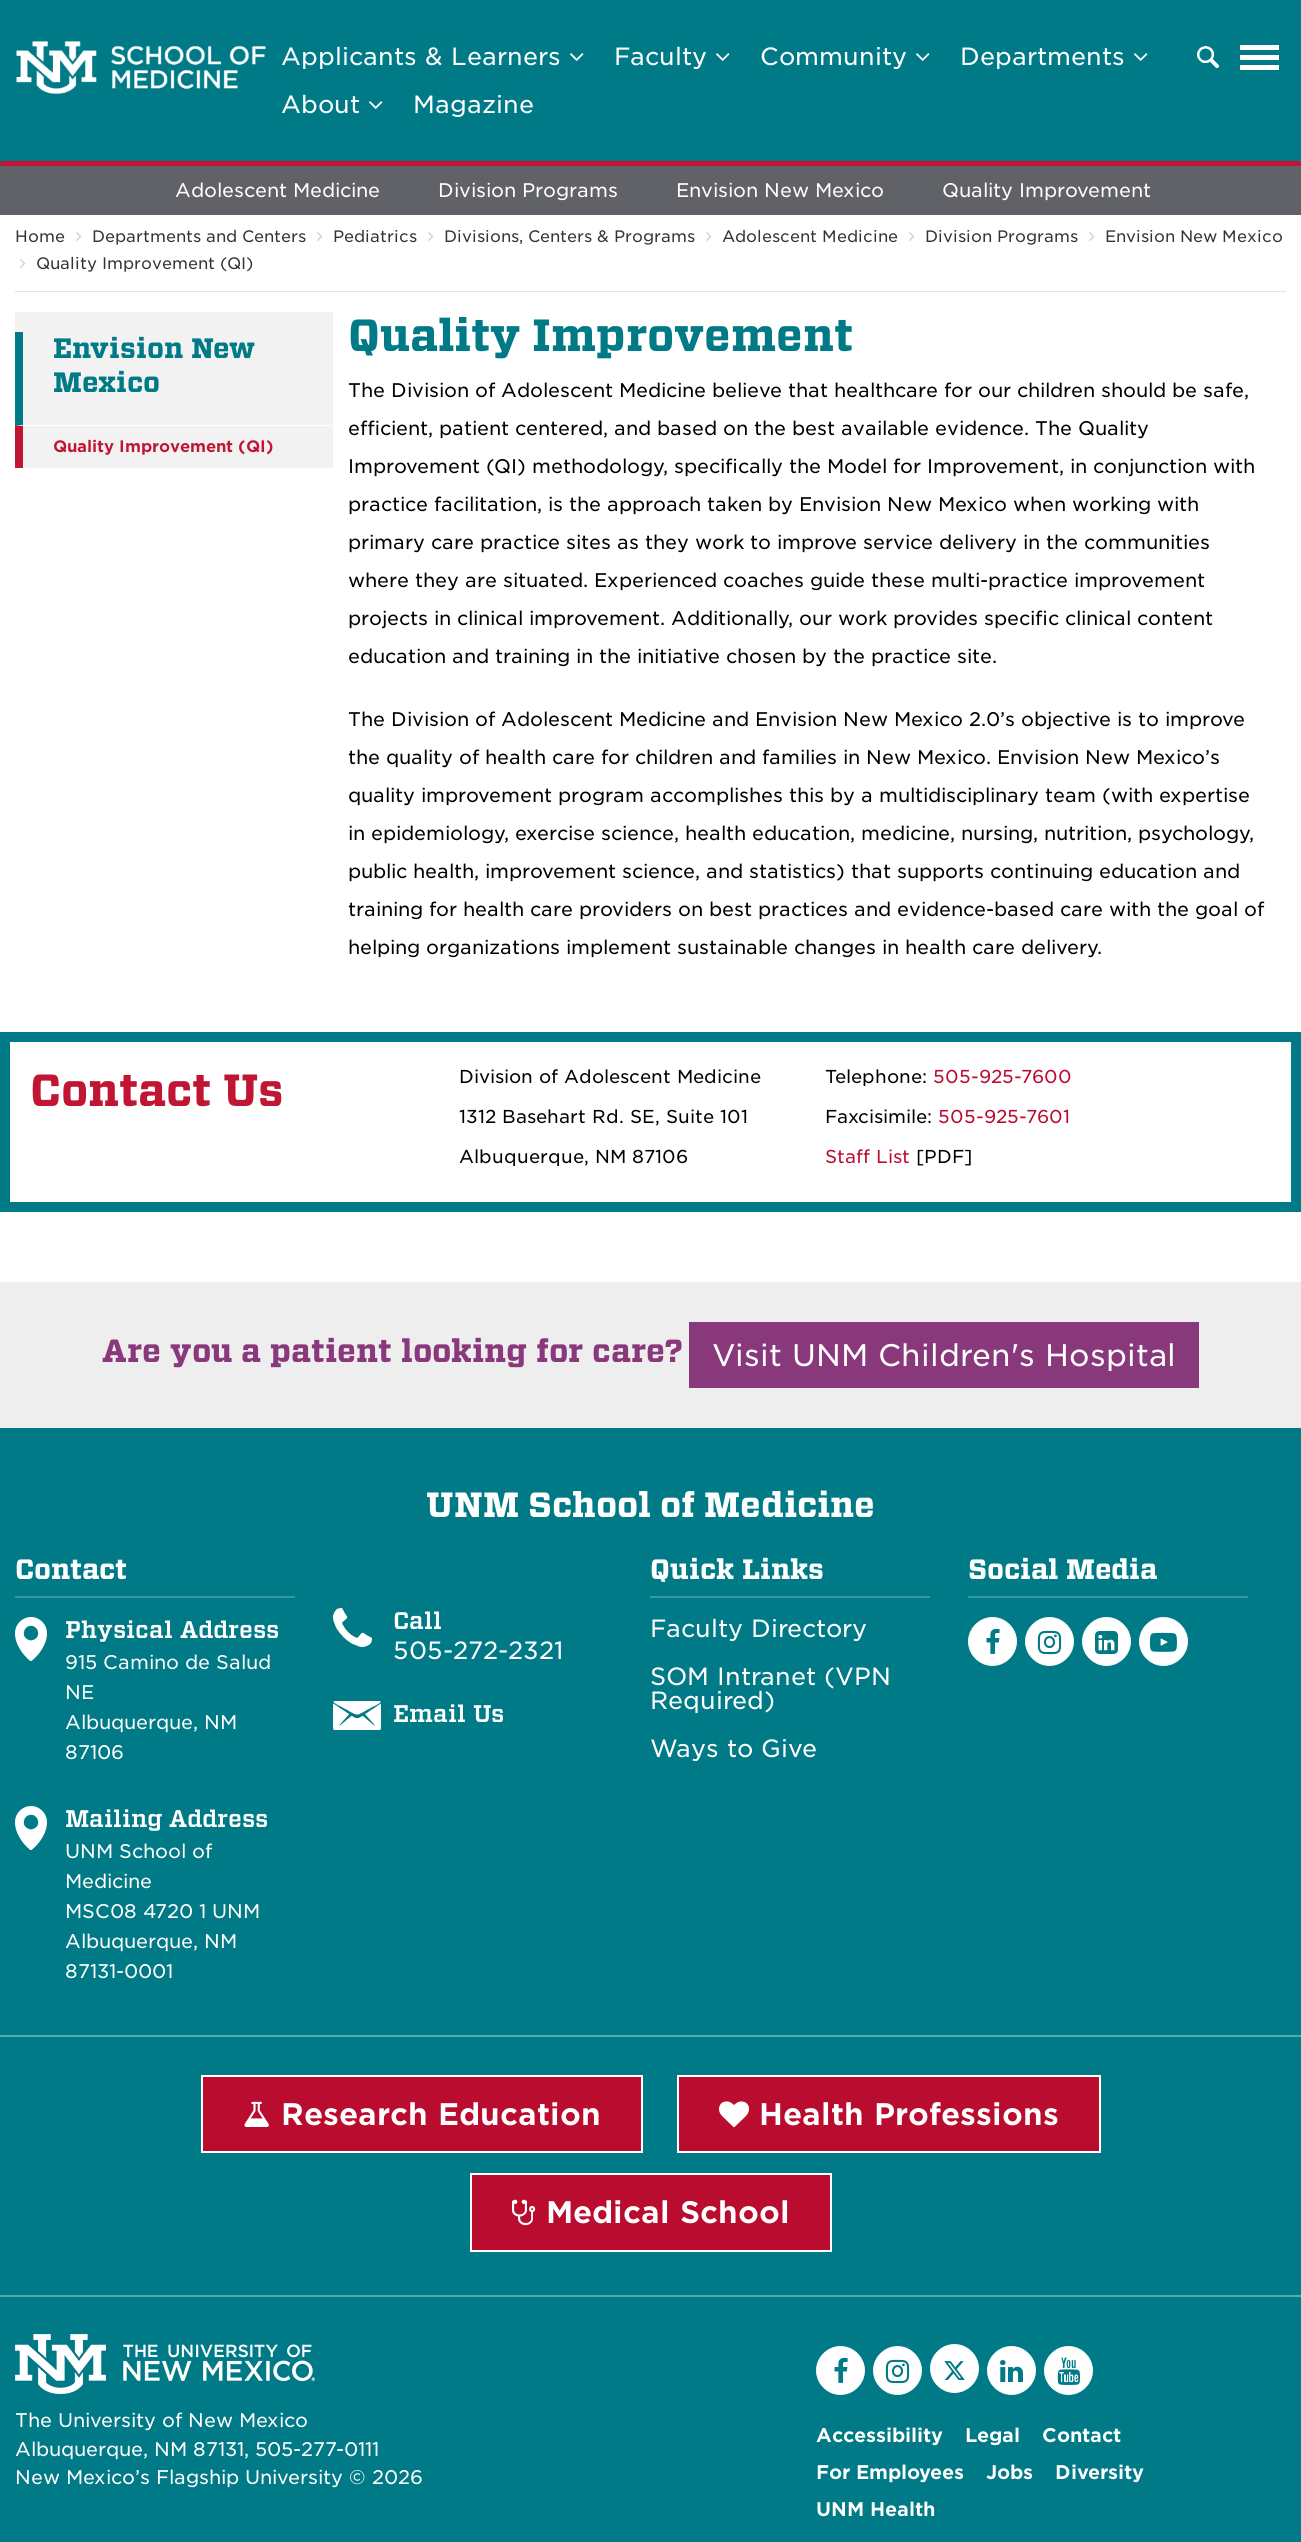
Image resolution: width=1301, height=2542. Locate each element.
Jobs (1009, 2472)
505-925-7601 (1004, 1116)
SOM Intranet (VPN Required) (770, 1689)
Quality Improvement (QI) (144, 263)
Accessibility (879, 2435)
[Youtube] (1163, 1641)
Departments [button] (1054, 56)
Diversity (1099, 2472)
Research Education (422, 2114)
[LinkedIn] (1106, 1641)
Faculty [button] (672, 56)
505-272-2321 (478, 1650)
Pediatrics (375, 236)
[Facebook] (992, 1641)
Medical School (651, 2212)
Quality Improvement (1046, 190)
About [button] (332, 104)
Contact (1081, 2435)
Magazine (473, 104)
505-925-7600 (1002, 1076)
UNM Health (875, 2509)
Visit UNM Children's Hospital (944, 1355)
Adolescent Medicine (277, 190)
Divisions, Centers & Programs (569, 236)
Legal (992, 2435)
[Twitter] (954, 2368)
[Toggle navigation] (1260, 57)
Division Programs (528, 190)
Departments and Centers (199, 236)
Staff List (867, 1156)
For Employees (890, 2472)
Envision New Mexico (780, 190)
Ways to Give (733, 1749)
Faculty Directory (758, 1629)
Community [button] (845, 56)
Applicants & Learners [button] (432, 56)
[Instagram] (1049, 1641)
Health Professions (889, 2114)
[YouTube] (1068, 2370)
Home (40, 236)
